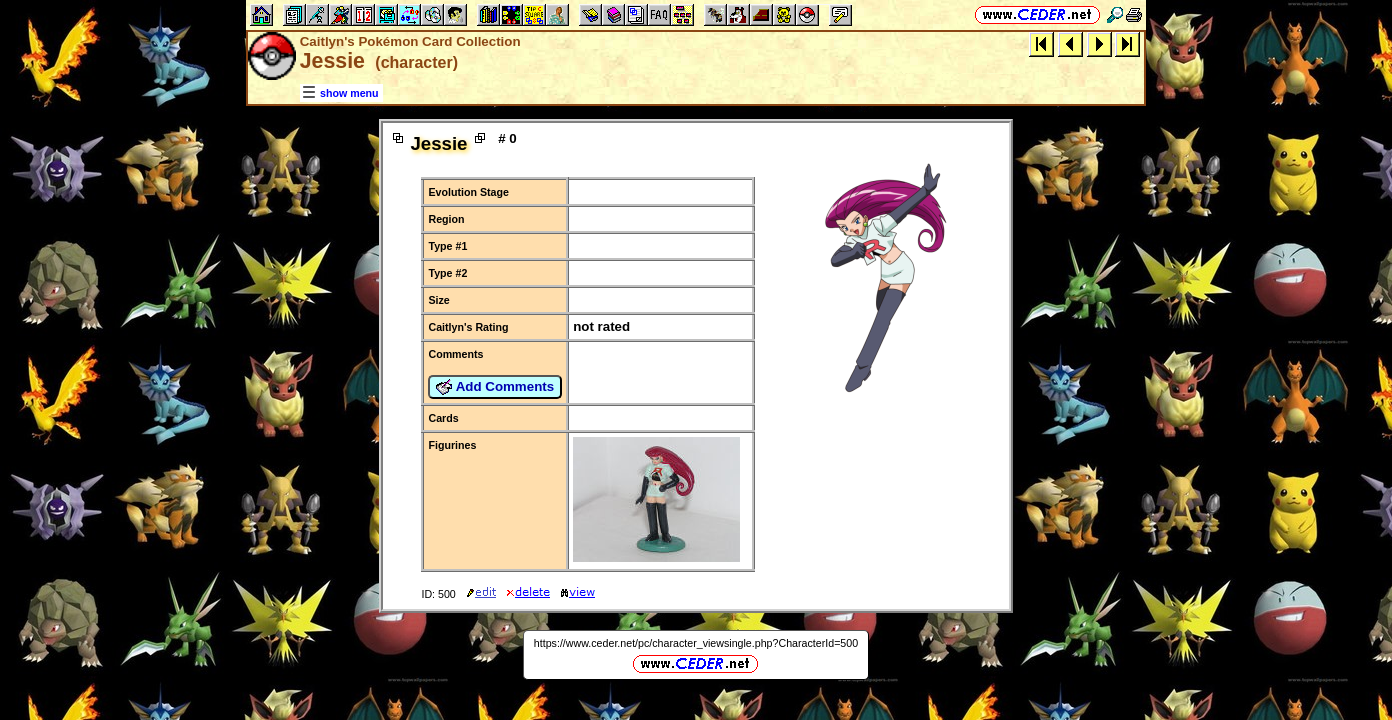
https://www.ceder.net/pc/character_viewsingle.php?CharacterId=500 (696, 643)
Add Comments (495, 387)
